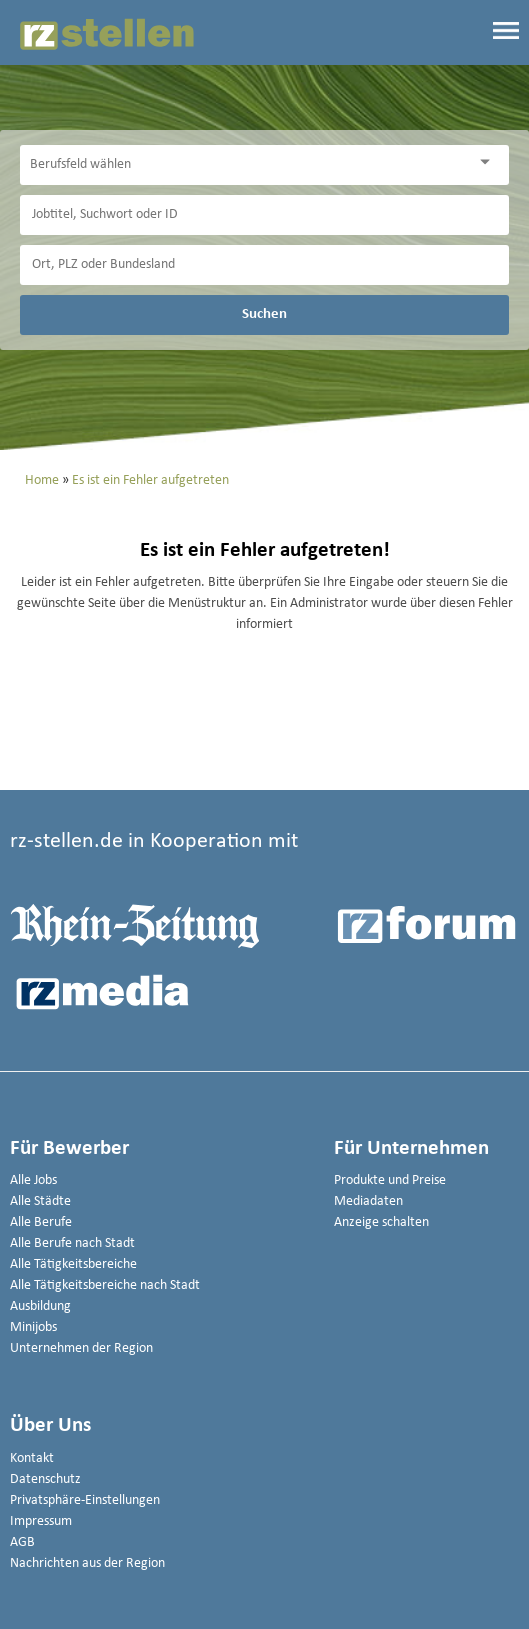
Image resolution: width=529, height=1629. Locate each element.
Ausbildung (40, 1306)
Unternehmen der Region (81, 1348)
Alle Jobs (33, 1180)
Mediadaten (368, 1201)
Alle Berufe (41, 1222)
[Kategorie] (244, 165)
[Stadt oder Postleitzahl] (264, 265)
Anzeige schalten (381, 1222)
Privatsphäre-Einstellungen (85, 1500)
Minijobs (33, 1327)
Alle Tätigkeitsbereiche (73, 1264)
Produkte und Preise (390, 1180)
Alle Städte (40, 1201)
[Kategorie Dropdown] (489, 162)
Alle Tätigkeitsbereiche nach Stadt (105, 1285)
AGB (22, 1542)
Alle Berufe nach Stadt (72, 1243)
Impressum (41, 1521)
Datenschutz (45, 1479)
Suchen (264, 314)
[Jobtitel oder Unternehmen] (264, 215)
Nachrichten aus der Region (87, 1563)
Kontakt (32, 1458)
